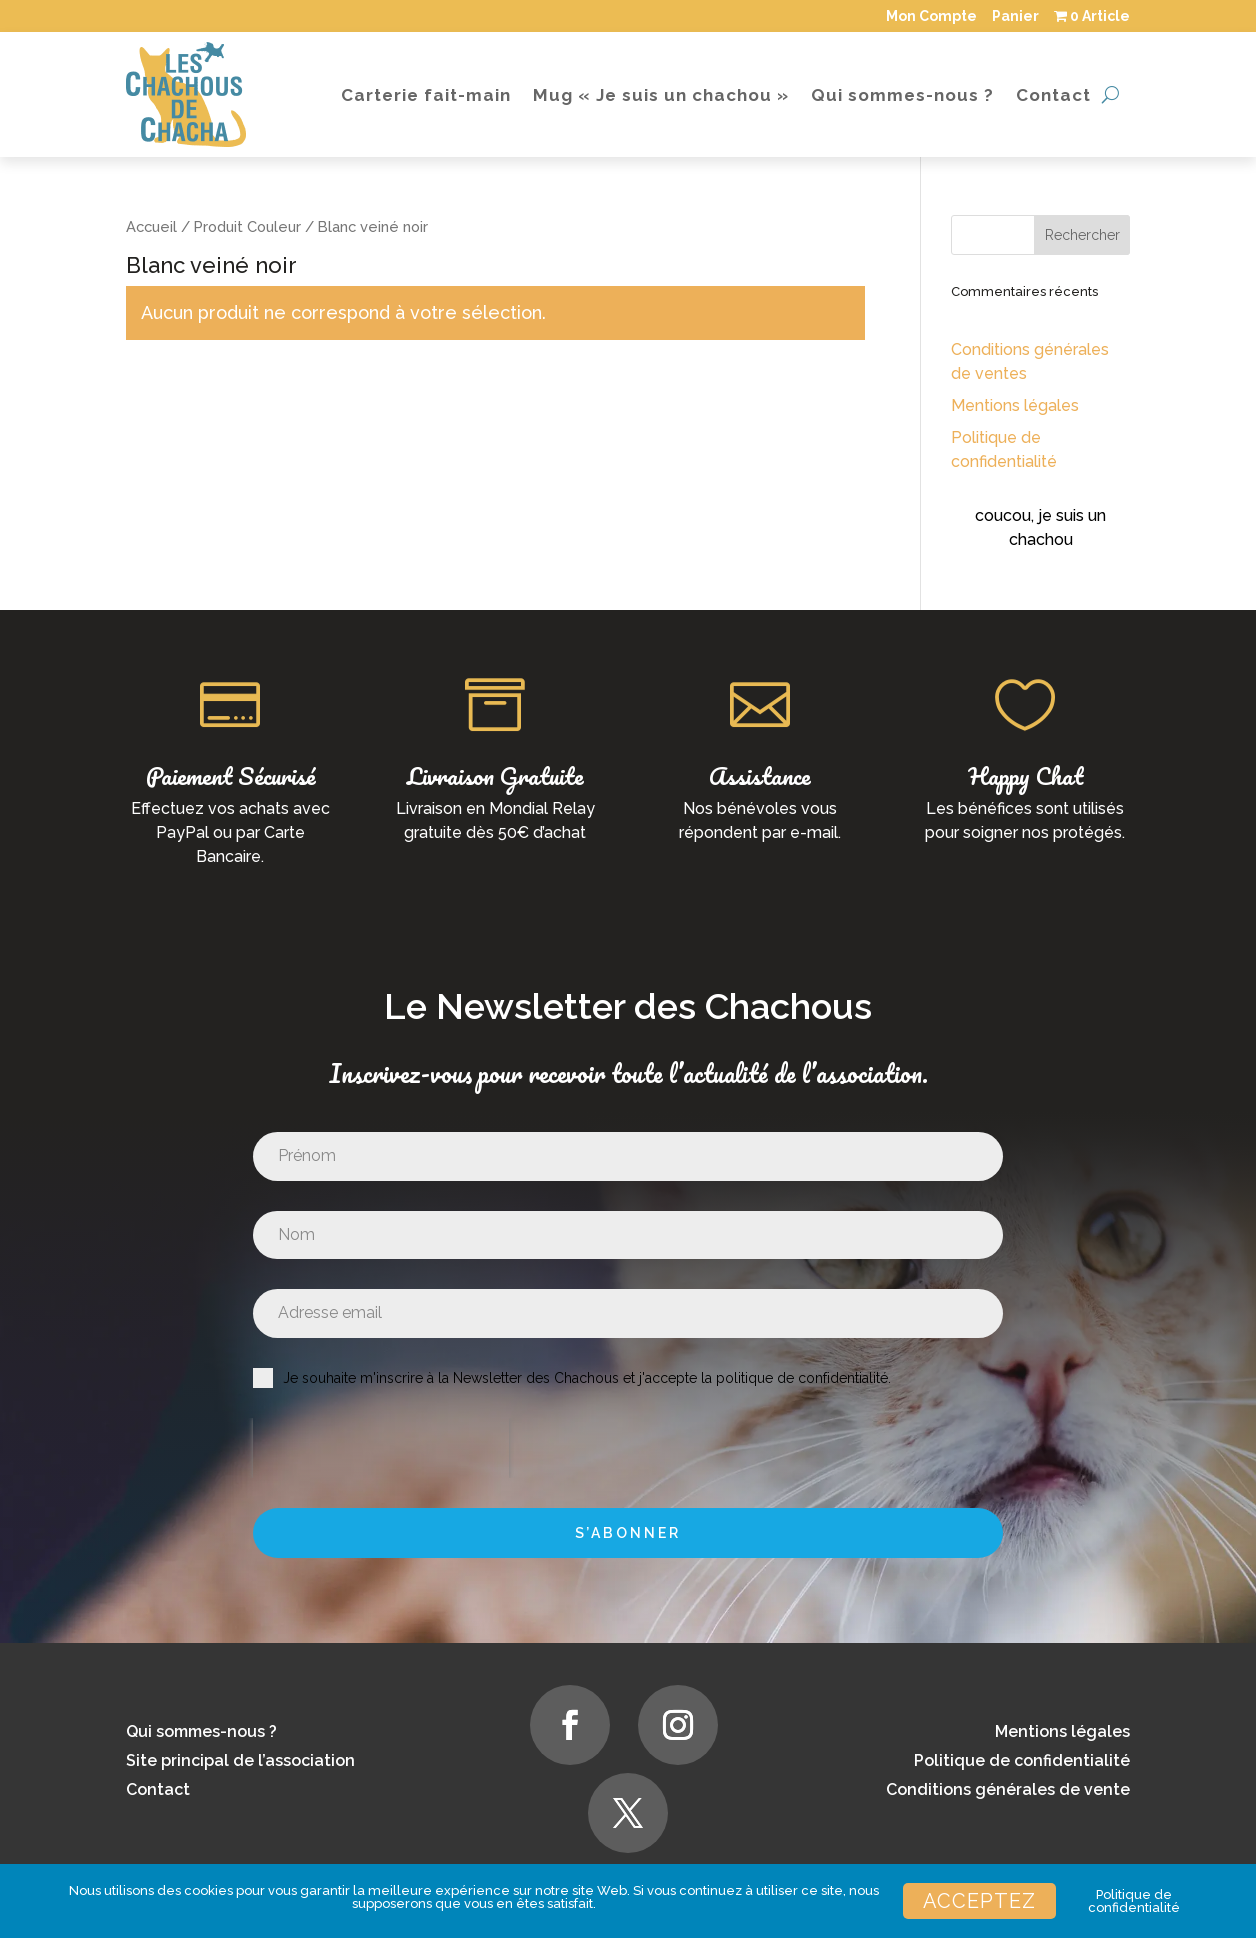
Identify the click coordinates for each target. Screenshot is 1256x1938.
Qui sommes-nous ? (902, 95)
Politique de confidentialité (1022, 1760)
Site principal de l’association (240, 1760)
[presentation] (381, 1448)
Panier (1015, 16)
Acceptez (979, 1901)
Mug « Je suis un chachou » (661, 95)
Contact (1053, 95)
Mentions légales (1015, 405)
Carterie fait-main (426, 95)
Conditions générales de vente (1008, 1789)
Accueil (151, 226)
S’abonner (628, 1533)
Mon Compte (931, 16)
